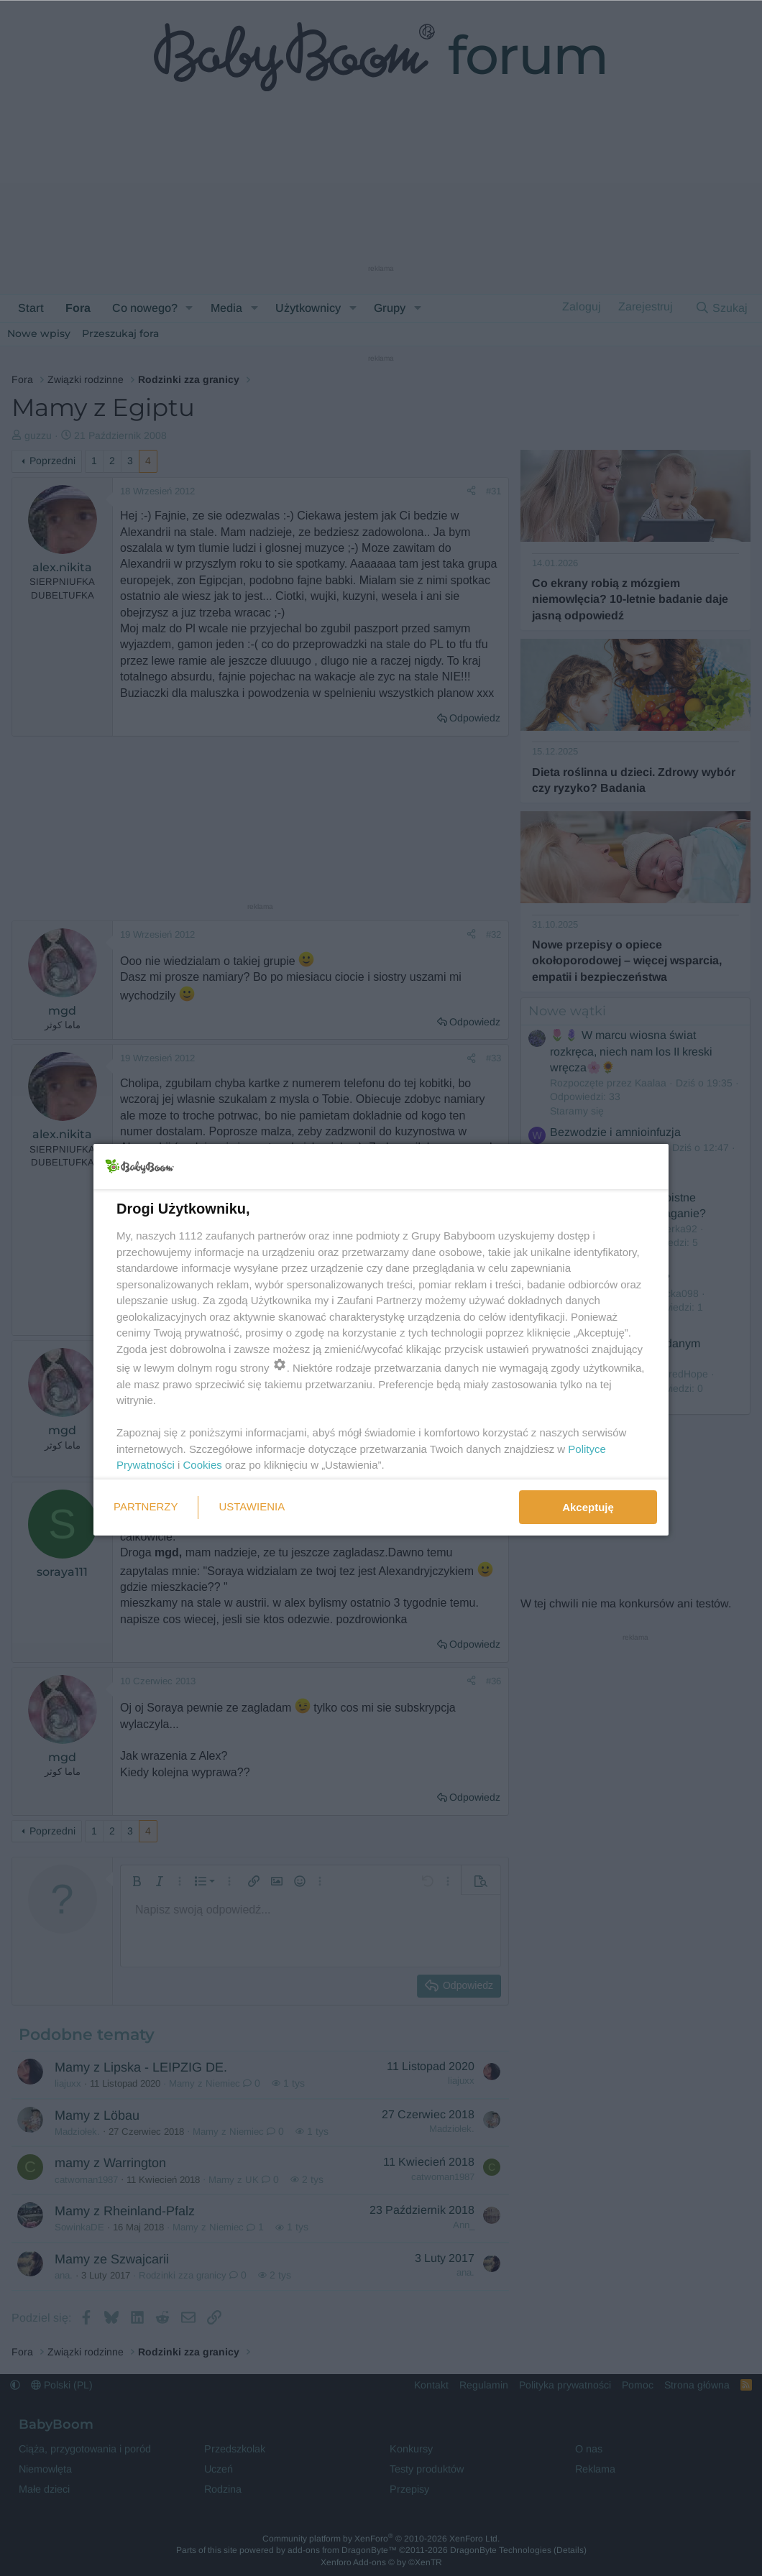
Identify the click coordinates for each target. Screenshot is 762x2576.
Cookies (202, 1465)
